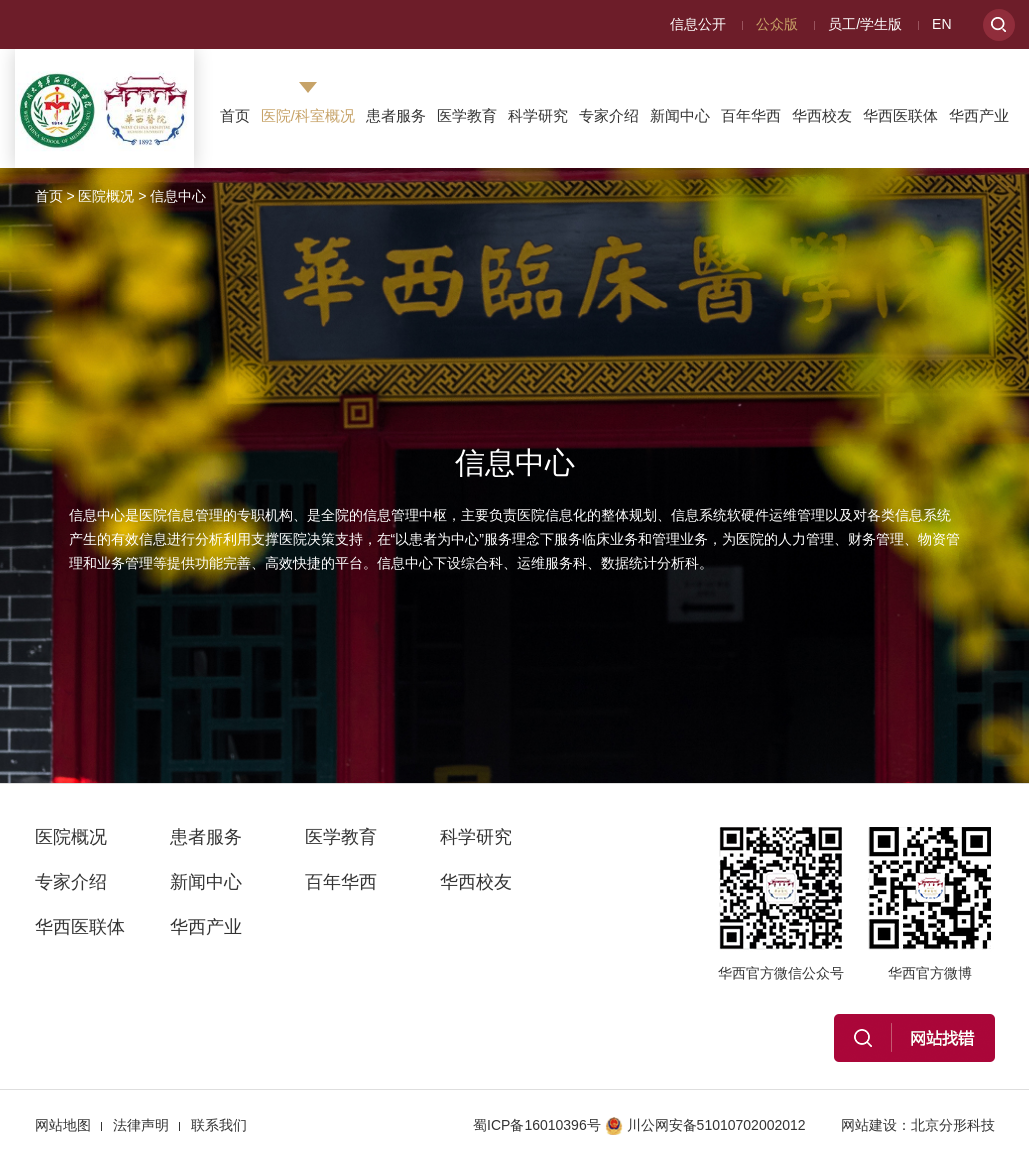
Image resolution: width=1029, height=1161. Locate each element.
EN (941, 24)
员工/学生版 (865, 24)
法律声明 (141, 1125)
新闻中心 (680, 115)
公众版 (777, 24)
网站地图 (63, 1125)
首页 (235, 115)
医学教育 (467, 115)
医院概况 (106, 196)
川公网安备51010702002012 (705, 1125)
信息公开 (698, 24)
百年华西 (751, 115)
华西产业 (979, 115)
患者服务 (396, 115)
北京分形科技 (953, 1125)
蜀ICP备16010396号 (537, 1125)
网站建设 (869, 1125)
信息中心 (178, 196)
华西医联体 (900, 115)
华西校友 (822, 115)
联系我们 (219, 1125)
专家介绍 (609, 115)
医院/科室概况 (308, 115)
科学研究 (538, 115)
